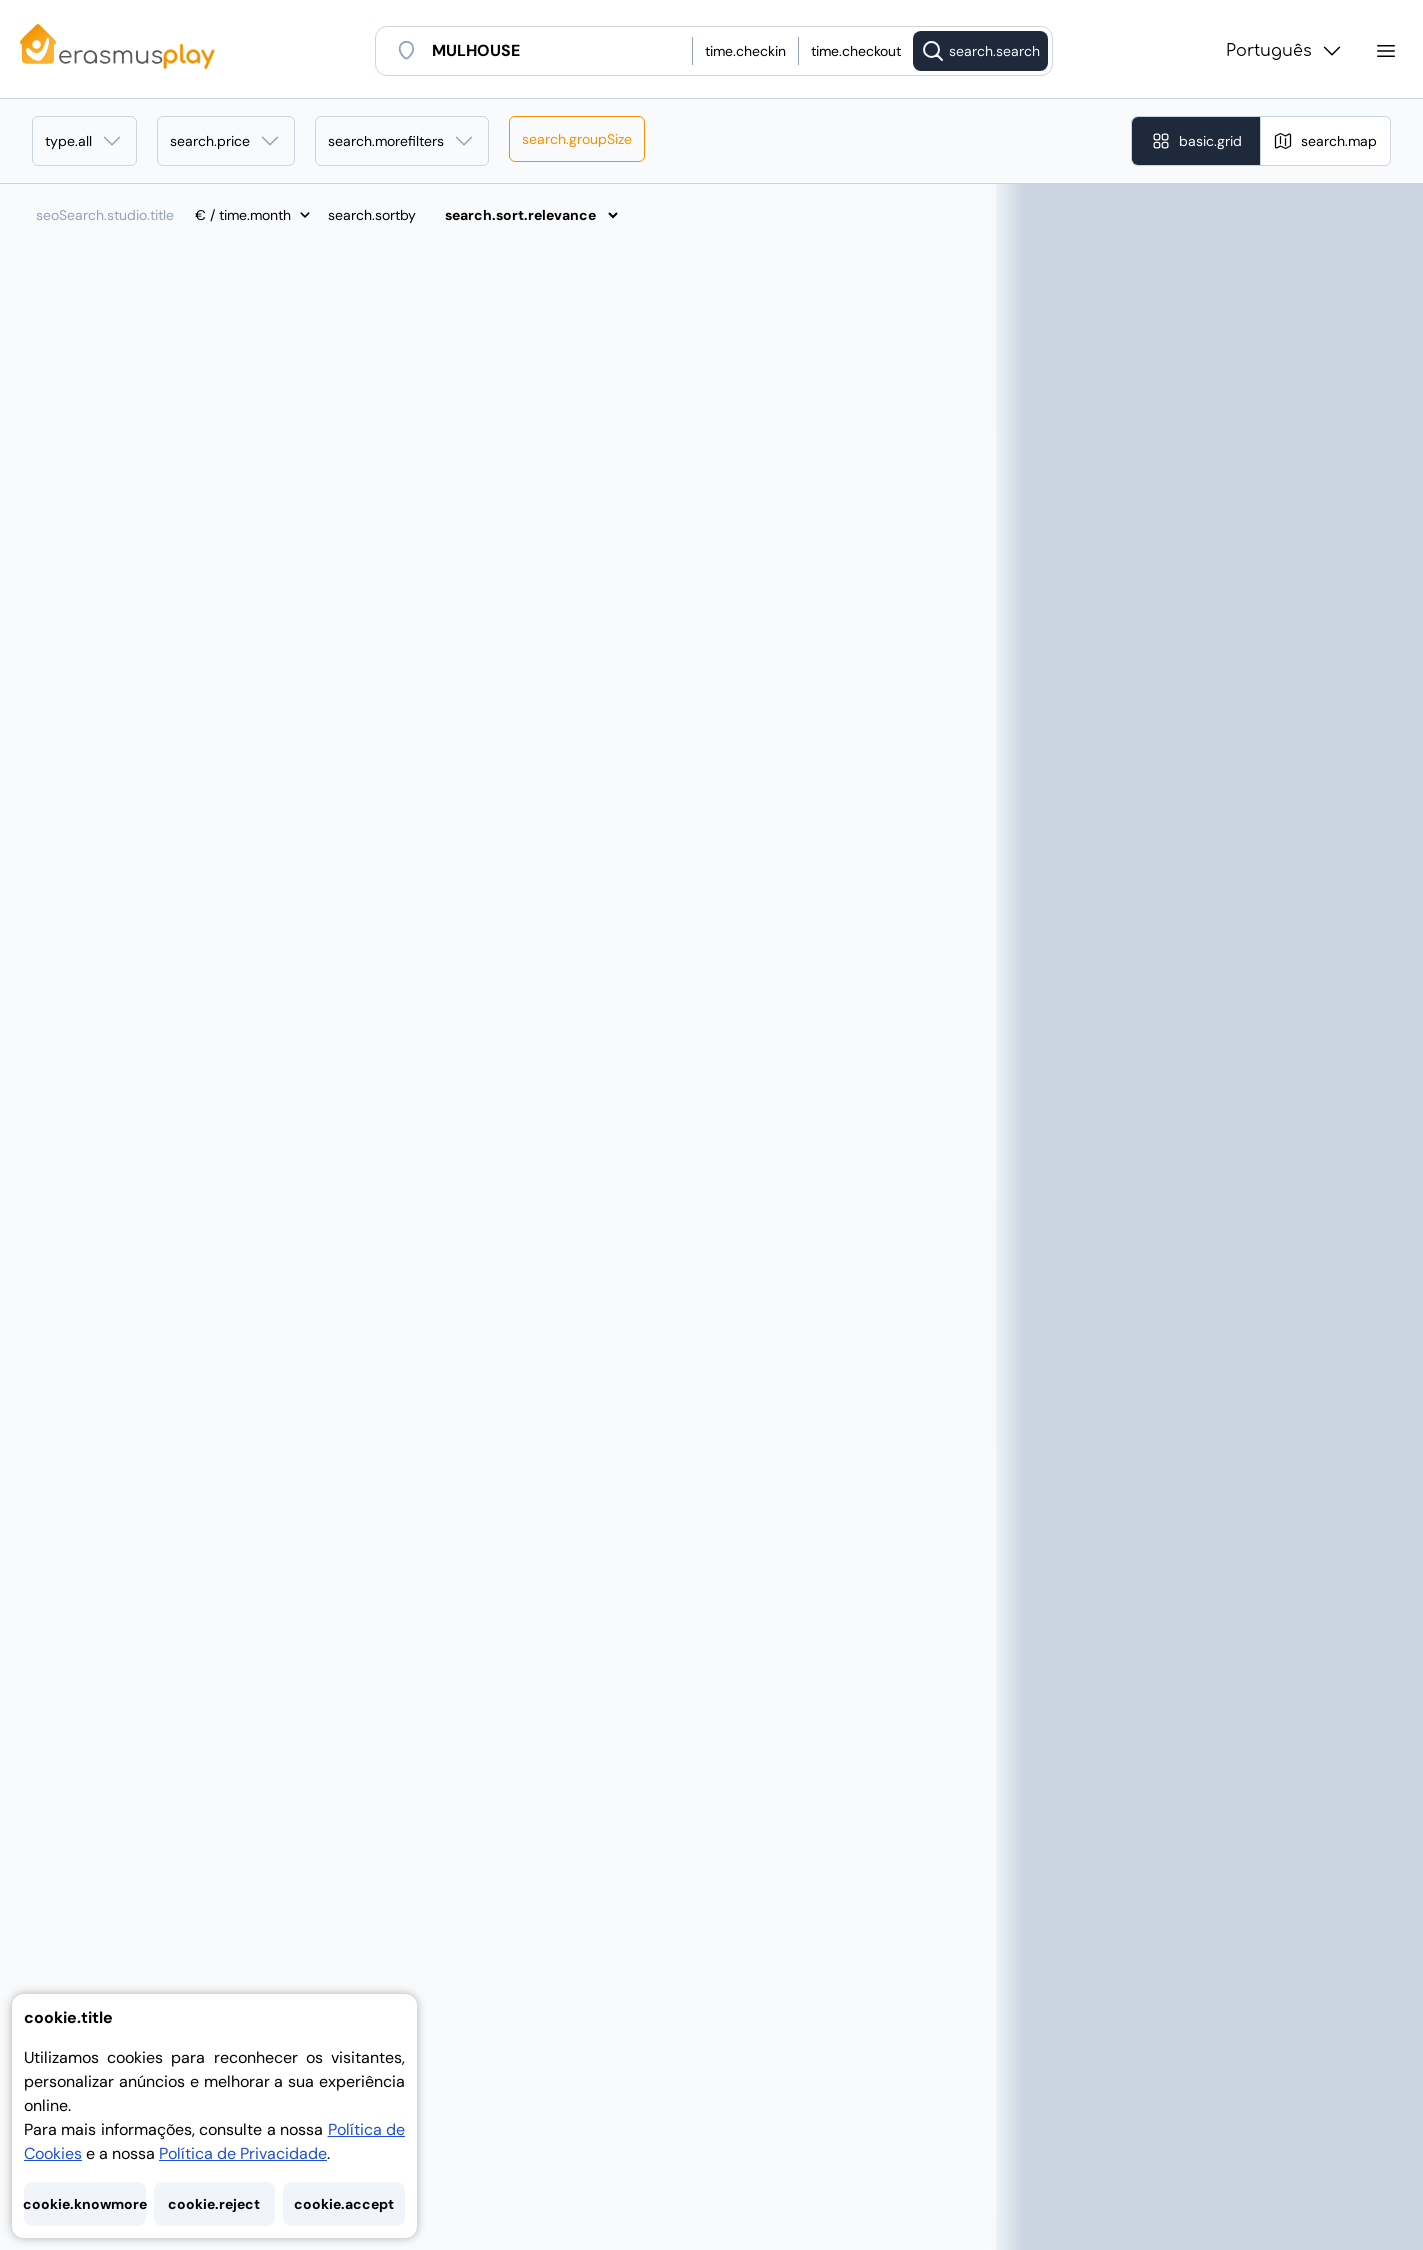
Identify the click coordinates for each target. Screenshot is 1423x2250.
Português (1285, 51)
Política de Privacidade (243, 2153)
